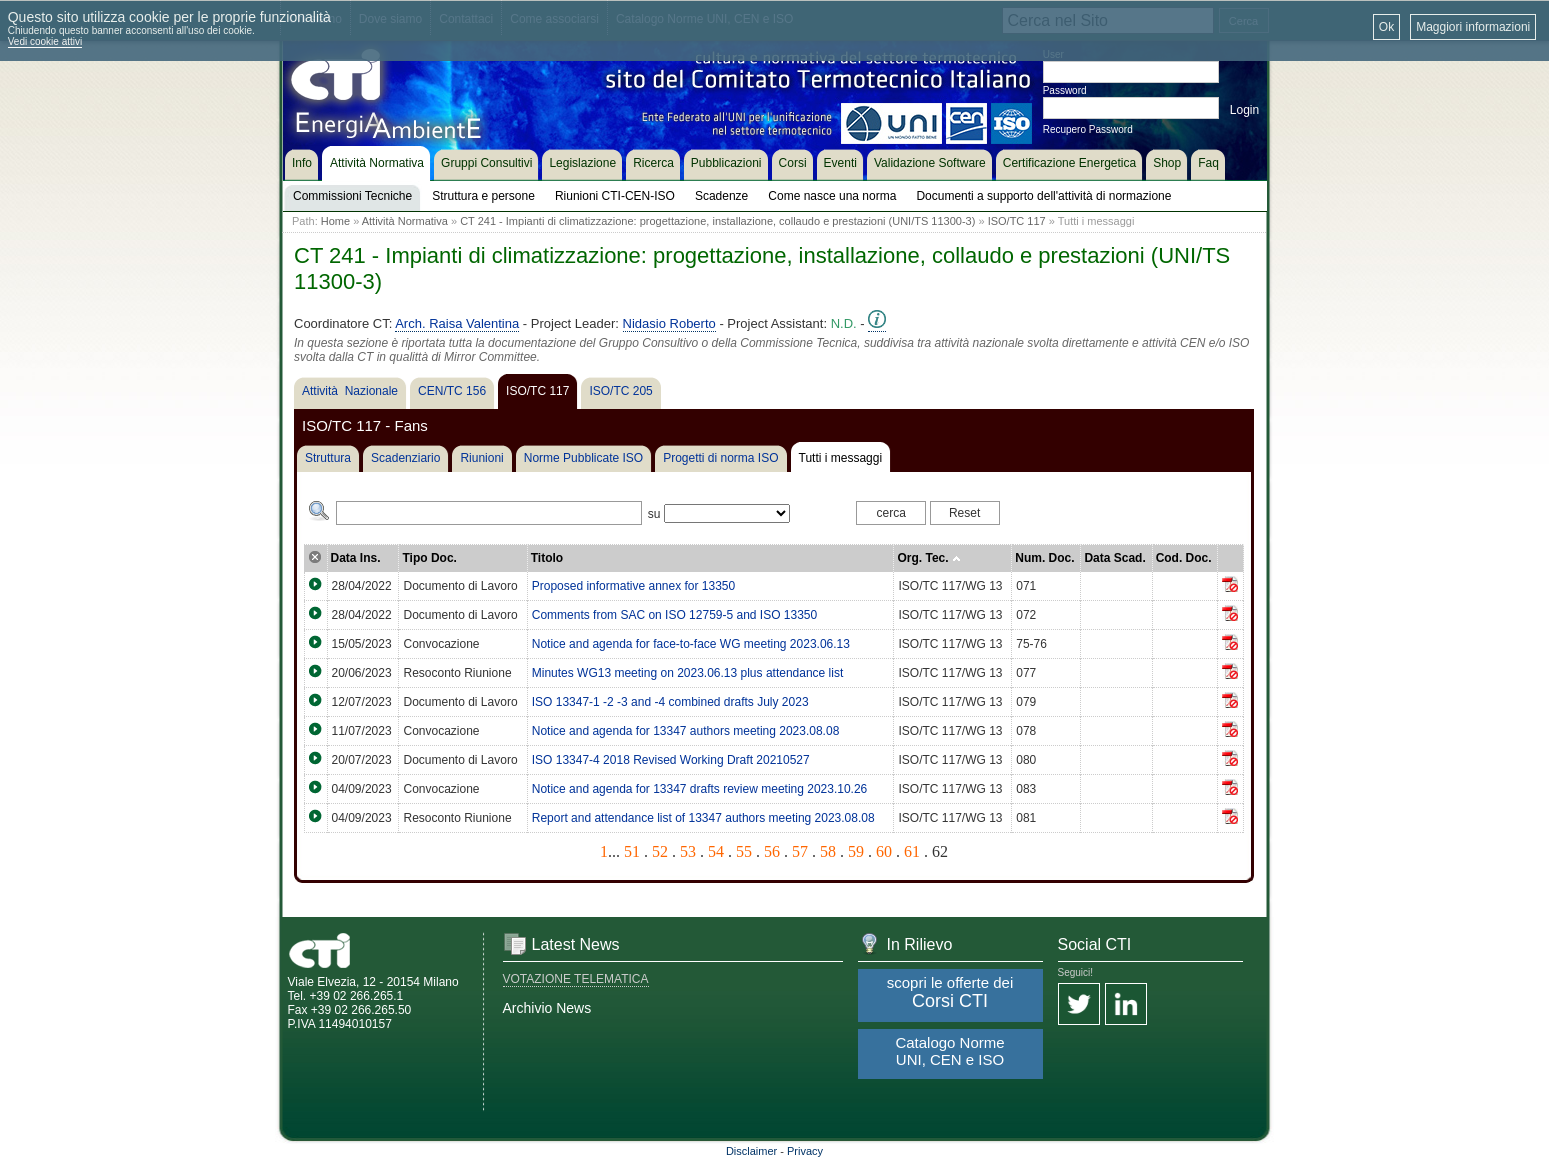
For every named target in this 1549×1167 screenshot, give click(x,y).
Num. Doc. (1044, 558)
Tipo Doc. (429, 558)
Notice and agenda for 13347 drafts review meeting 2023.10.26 (700, 789)
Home (335, 221)
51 (632, 851)
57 (800, 851)
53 (688, 851)
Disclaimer (751, 1151)
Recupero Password (1088, 129)
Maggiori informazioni (1473, 27)
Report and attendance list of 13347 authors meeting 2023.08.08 (703, 818)
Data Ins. (356, 558)
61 (912, 851)
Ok (1386, 27)
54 (716, 851)
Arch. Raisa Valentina (457, 323)
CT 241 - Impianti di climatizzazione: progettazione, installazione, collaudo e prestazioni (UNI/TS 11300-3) (717, 221)
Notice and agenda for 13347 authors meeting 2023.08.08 (686, 731)
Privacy (805, 1151)
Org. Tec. (928, 558)
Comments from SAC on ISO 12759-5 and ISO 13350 (674, 615)
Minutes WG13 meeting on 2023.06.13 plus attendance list (688, 673)
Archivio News (547, 1008)
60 (884, 851)
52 (660, 851)
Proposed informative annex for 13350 (633, 586)
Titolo (547, 558)
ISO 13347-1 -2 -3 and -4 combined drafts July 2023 (670, 702)
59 (856, 851)
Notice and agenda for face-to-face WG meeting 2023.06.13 (691, 644)
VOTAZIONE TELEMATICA (576, 979)
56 (772, 851)
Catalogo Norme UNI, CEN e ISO (949, 1051)
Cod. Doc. (1184, 558)
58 (828, 851)
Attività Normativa (405, 221)
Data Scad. (1114, 558)
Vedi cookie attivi (45, 41)
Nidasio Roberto (669, 323)
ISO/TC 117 (1017, 221)
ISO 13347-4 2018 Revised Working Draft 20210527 (671, 760)
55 (744, 851)
